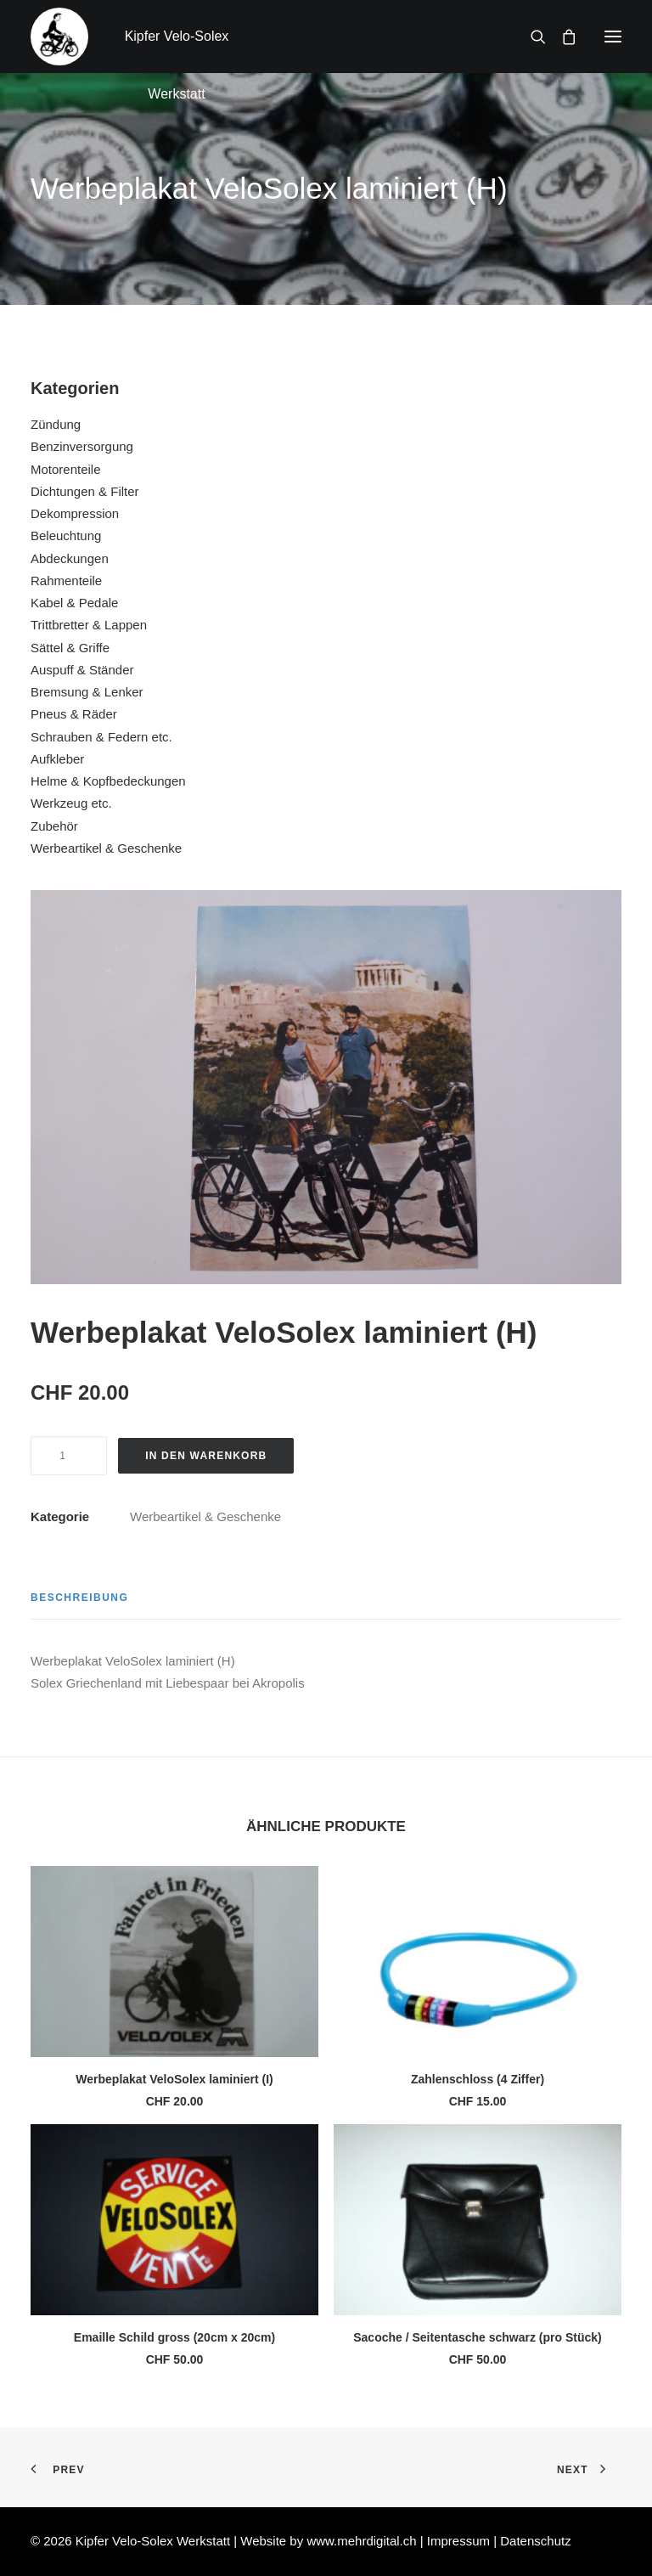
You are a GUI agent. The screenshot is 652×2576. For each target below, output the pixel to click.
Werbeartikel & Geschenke (106, 848)
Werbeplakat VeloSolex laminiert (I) (174, 2079)
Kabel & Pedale (74, 602)
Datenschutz (535, 2541)
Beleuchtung (66, 535)
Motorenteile (66, 469)
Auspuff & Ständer (82, 669)
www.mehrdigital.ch (361, 2541)
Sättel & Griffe (70, 647)
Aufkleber (57, 759)
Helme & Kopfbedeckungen (108, 781)
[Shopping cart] (561, 36)
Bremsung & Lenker (87, 692)
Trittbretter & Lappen (89, 624)
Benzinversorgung (82, 446)
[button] (613, 36)
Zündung (56, 424)
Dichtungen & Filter (85, 491)
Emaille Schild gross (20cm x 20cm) (174, 2337)
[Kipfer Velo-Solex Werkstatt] (59, 36)
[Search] (530, 36)
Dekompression (75, 513)
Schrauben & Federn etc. (101, 737)
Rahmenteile (66, 580)
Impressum (460, 2541)
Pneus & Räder (74, 714)
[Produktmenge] (69, 1455)
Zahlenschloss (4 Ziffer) (477, 2079)
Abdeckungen (70, 558)
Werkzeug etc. (71, 803)
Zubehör (54, 826)
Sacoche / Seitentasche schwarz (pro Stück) (477, 2337)
